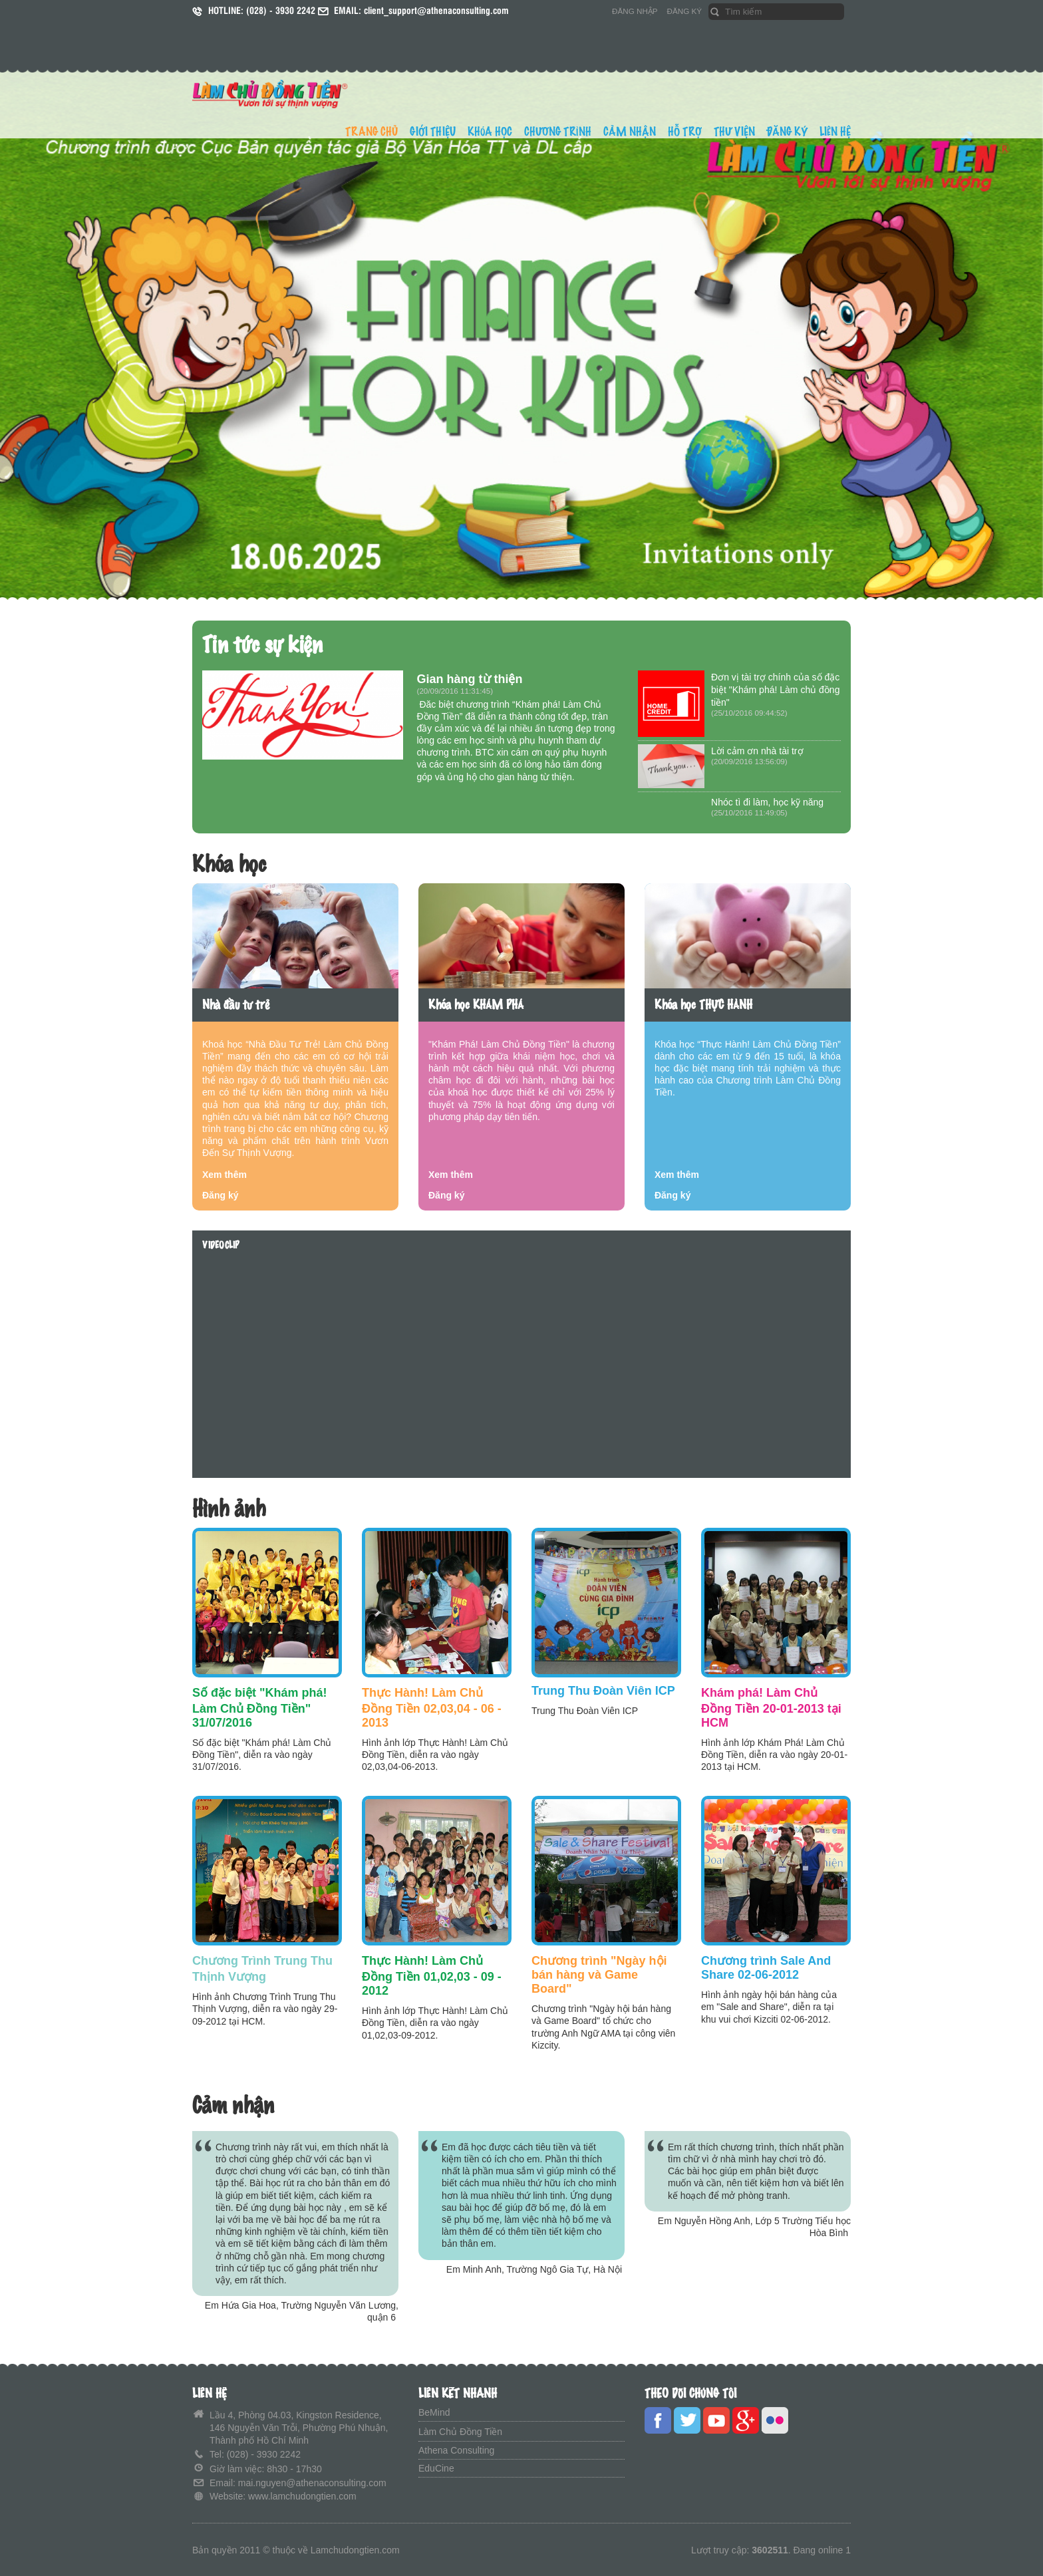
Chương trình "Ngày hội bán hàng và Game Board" (599, 1974)
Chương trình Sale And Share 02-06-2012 (766, 1967)
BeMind (434, 2412)
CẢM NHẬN (629, 132)
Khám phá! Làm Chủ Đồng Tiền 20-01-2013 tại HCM (771, 1707)
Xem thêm (224, 1174)
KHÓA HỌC (490, 132)
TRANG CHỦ (371, 132)
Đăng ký (220, 1195)
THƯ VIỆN (734, 132)
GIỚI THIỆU (433, 132)
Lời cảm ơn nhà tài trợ (757, 751)
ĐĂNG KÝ (684, 11)
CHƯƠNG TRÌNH (557, 132)
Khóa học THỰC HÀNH (703, 1005)
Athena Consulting (456, 2450)
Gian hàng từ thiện (470, 679)
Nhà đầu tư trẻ (235, 1005)
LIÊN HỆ (835, 132)
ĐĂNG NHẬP (635, 11)
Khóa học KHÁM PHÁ (475, 1005)
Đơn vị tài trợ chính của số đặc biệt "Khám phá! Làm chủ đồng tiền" (775, 690)
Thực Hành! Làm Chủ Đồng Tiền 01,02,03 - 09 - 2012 (432, 1975)
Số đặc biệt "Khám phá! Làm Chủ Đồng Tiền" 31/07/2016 (259, 1707)
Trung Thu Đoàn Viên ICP (603, 1690)
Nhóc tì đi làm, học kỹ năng (767, 802)
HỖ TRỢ (685, 132)
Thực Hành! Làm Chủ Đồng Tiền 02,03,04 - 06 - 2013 (432, 1707)
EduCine (436, 2468)
